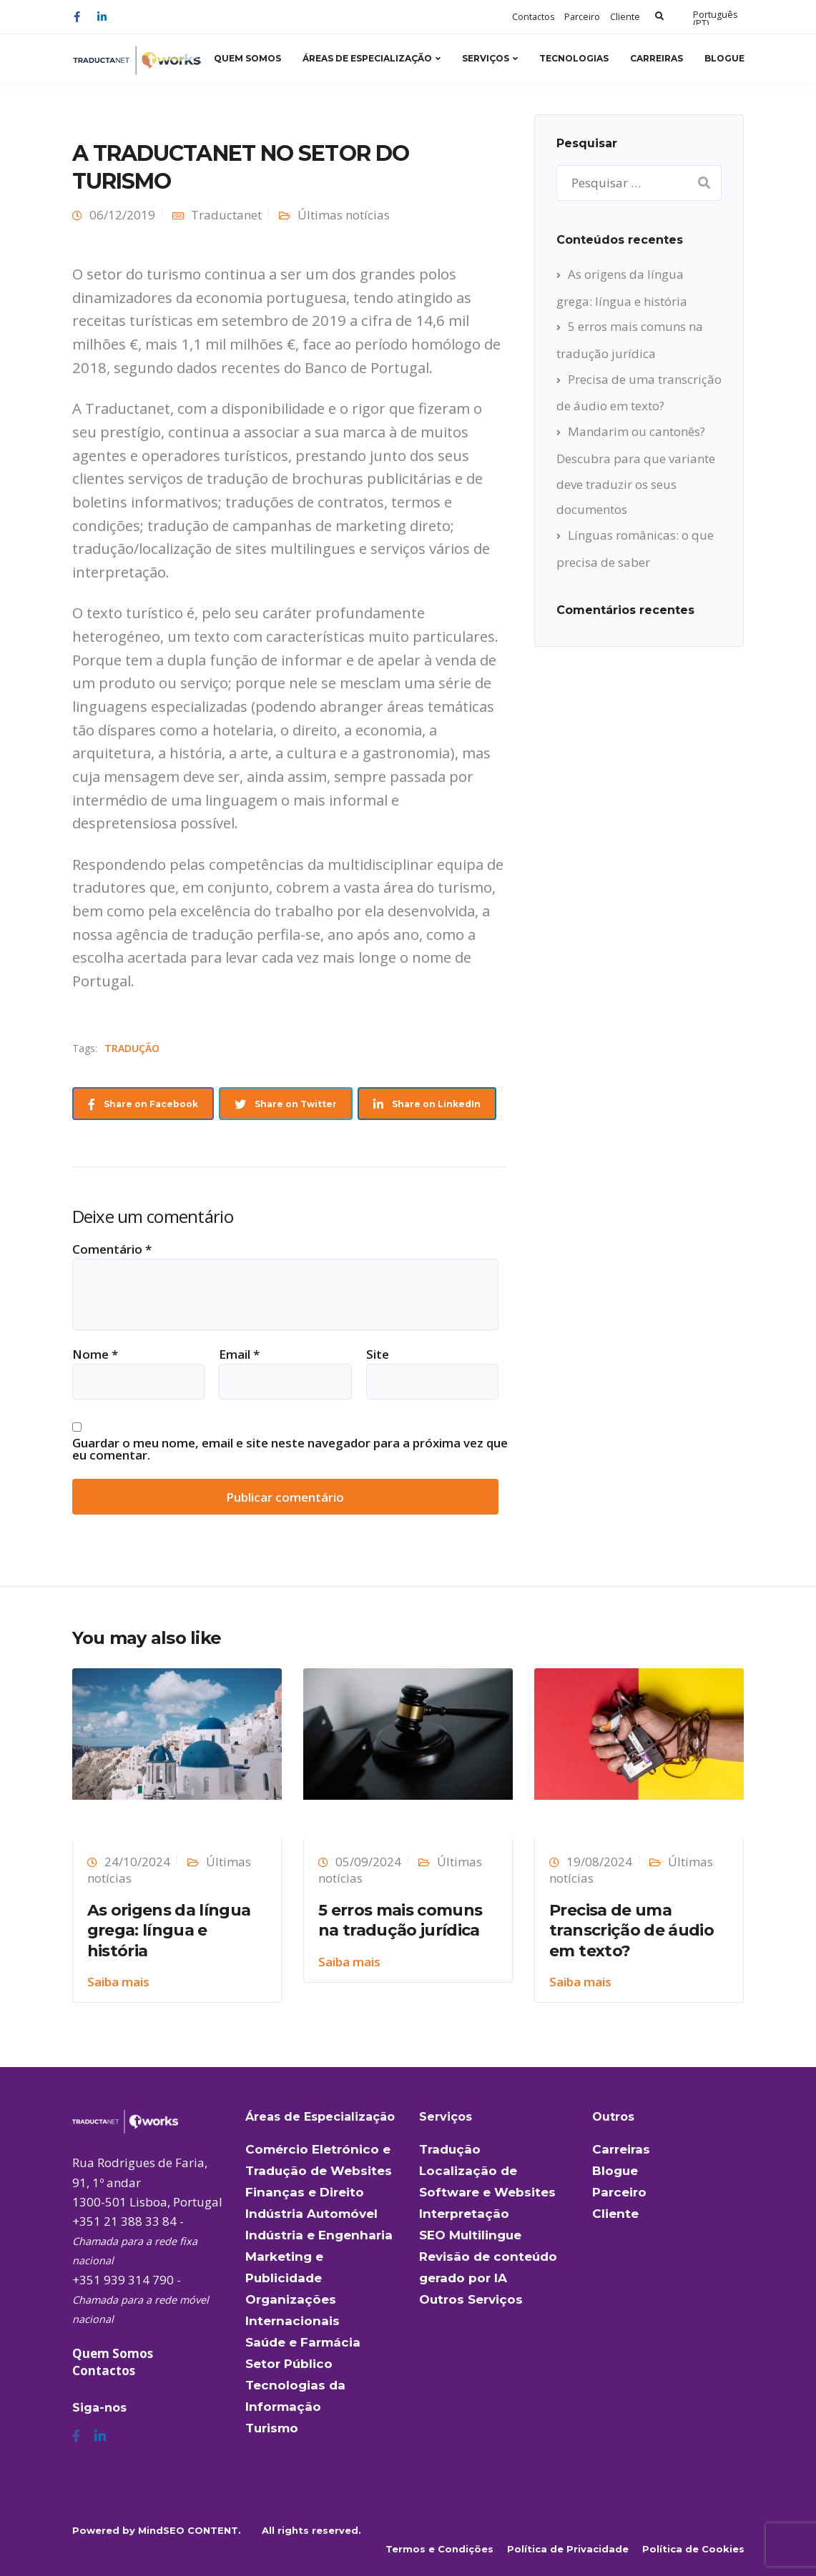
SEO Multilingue (470, 2235)
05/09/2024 (368, 1861)
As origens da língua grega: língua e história (169, 1931)
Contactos (533, 17)
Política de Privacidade (568, 2549)
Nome (95, 1354)
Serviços (485, 58)
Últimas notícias (344, 215)
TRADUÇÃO (131, 1048)
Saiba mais (118, 1981)
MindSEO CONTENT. (189, 2530)
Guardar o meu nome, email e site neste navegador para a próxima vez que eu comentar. (290, 1449)
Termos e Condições (439, 2549)
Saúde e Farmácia (302, 2342)
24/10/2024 (137, 1861)
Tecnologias (574, 58)
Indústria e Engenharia (319, 2235)
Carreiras (656, 58)
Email (239, 1354)
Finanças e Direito (304, 2192)
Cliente (625, 17)
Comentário (112, 1249)
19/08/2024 (599, 1861)
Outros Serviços (471, 2299)
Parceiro (582, 17)
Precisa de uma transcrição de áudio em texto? (631, 1931)
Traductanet (226, 215)
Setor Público (289, 2364)
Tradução (450, 2149)
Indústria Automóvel (311, 2213)
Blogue (724, 58)
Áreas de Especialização (367, 58)
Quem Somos (247, 58)
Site (377, 1354)
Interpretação (464, 2213)
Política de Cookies (693, 2549)
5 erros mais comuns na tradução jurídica (400, 1921)
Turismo (271, 2428)
